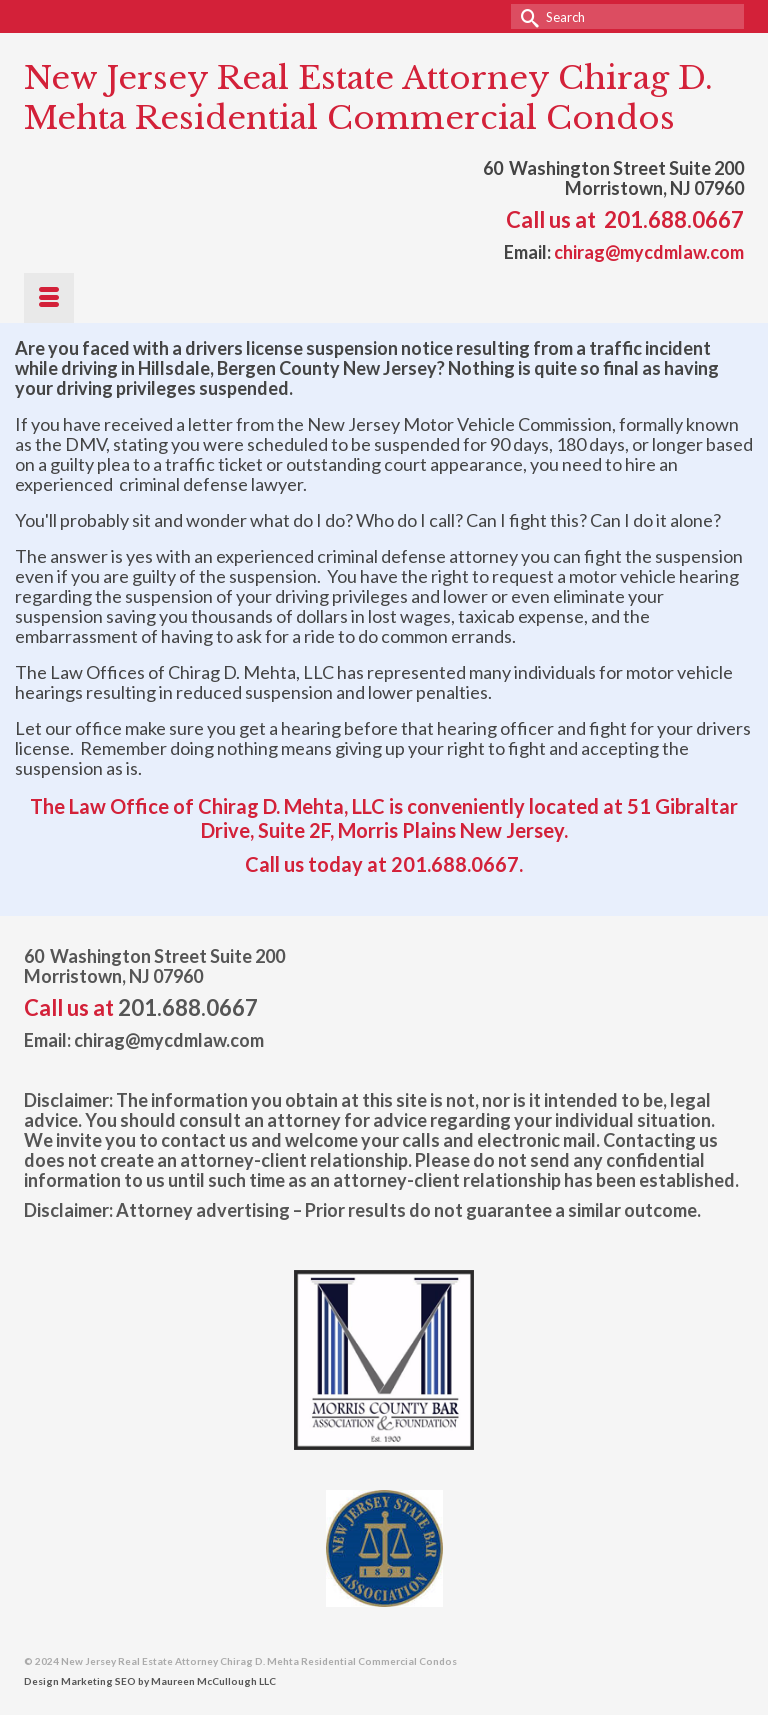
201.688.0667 (674, 219)
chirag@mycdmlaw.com (649, 252)
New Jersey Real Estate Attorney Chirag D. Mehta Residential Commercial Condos (368, 98)
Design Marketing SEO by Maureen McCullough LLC (150, 1681)
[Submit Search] (526, 16)
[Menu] (49, 298)
